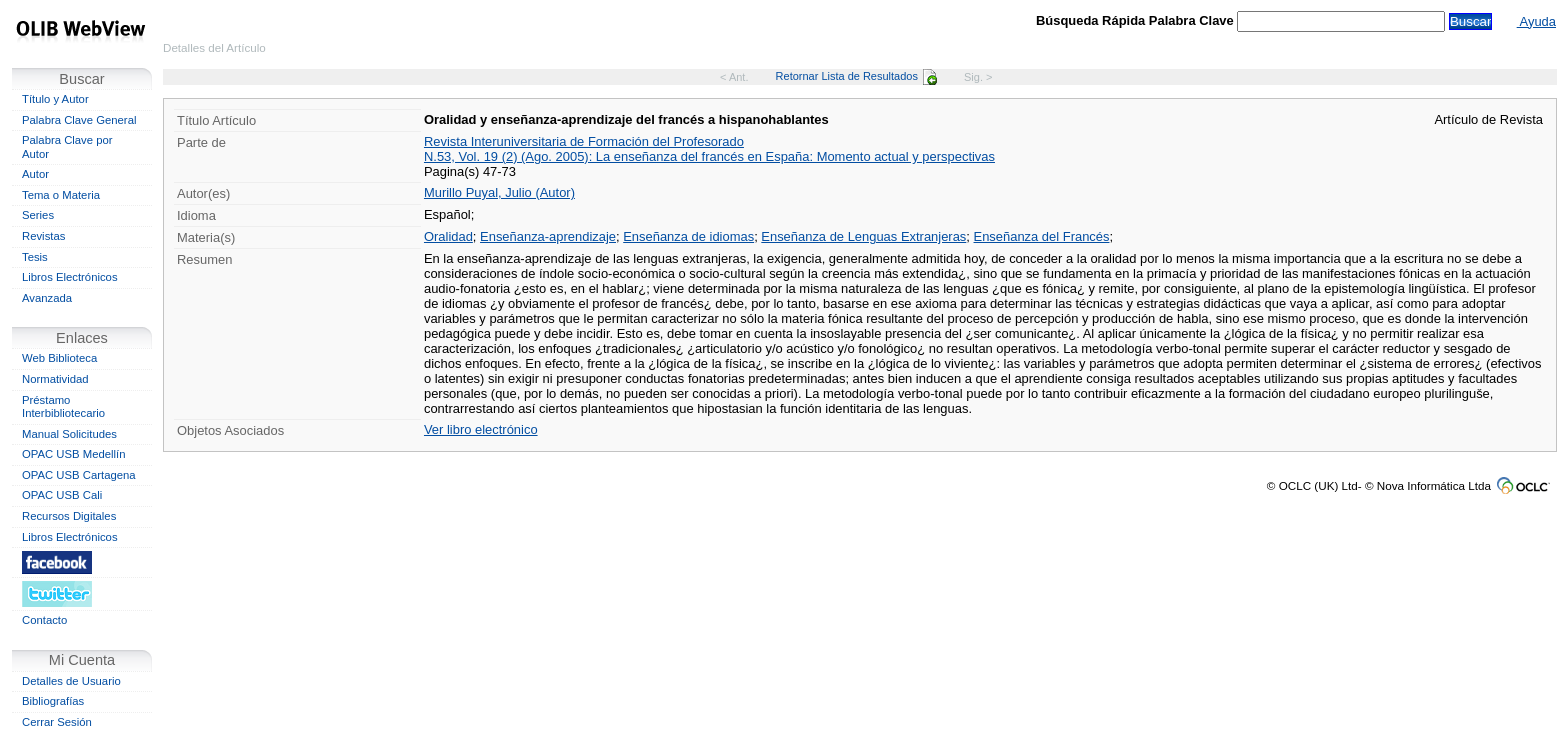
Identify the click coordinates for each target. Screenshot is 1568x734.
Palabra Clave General (79, 120)
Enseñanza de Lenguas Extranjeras (863, 236)
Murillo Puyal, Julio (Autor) (499, 192)
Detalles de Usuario (71, 681)
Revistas (43, 236)
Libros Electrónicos (70, 277)
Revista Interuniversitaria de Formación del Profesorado (584, 141)
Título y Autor (55, 99)
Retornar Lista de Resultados (856, 76)
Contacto (44, 620)
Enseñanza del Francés (1042, 236)
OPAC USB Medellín (74, 454)
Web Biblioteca (59, 358)
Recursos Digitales (69, 516)
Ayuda (1536, 21)
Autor (35, 174)
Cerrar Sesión (57, 722)
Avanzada (47, 298)
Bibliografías (53, 701)
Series (38, 215)
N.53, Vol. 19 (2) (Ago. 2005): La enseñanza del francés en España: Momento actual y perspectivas (709, 156)
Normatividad (55, 379)
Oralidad (448, 236)
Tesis (35, 257)
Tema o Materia (61, 195)
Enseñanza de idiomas (688, 236)
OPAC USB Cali (62, 495)
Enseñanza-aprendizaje (548, 236)
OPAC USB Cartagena (79, 475)
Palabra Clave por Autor (67, 147)
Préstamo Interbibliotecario (63, 407)
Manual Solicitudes (69, 434)
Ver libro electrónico (481, 429)
